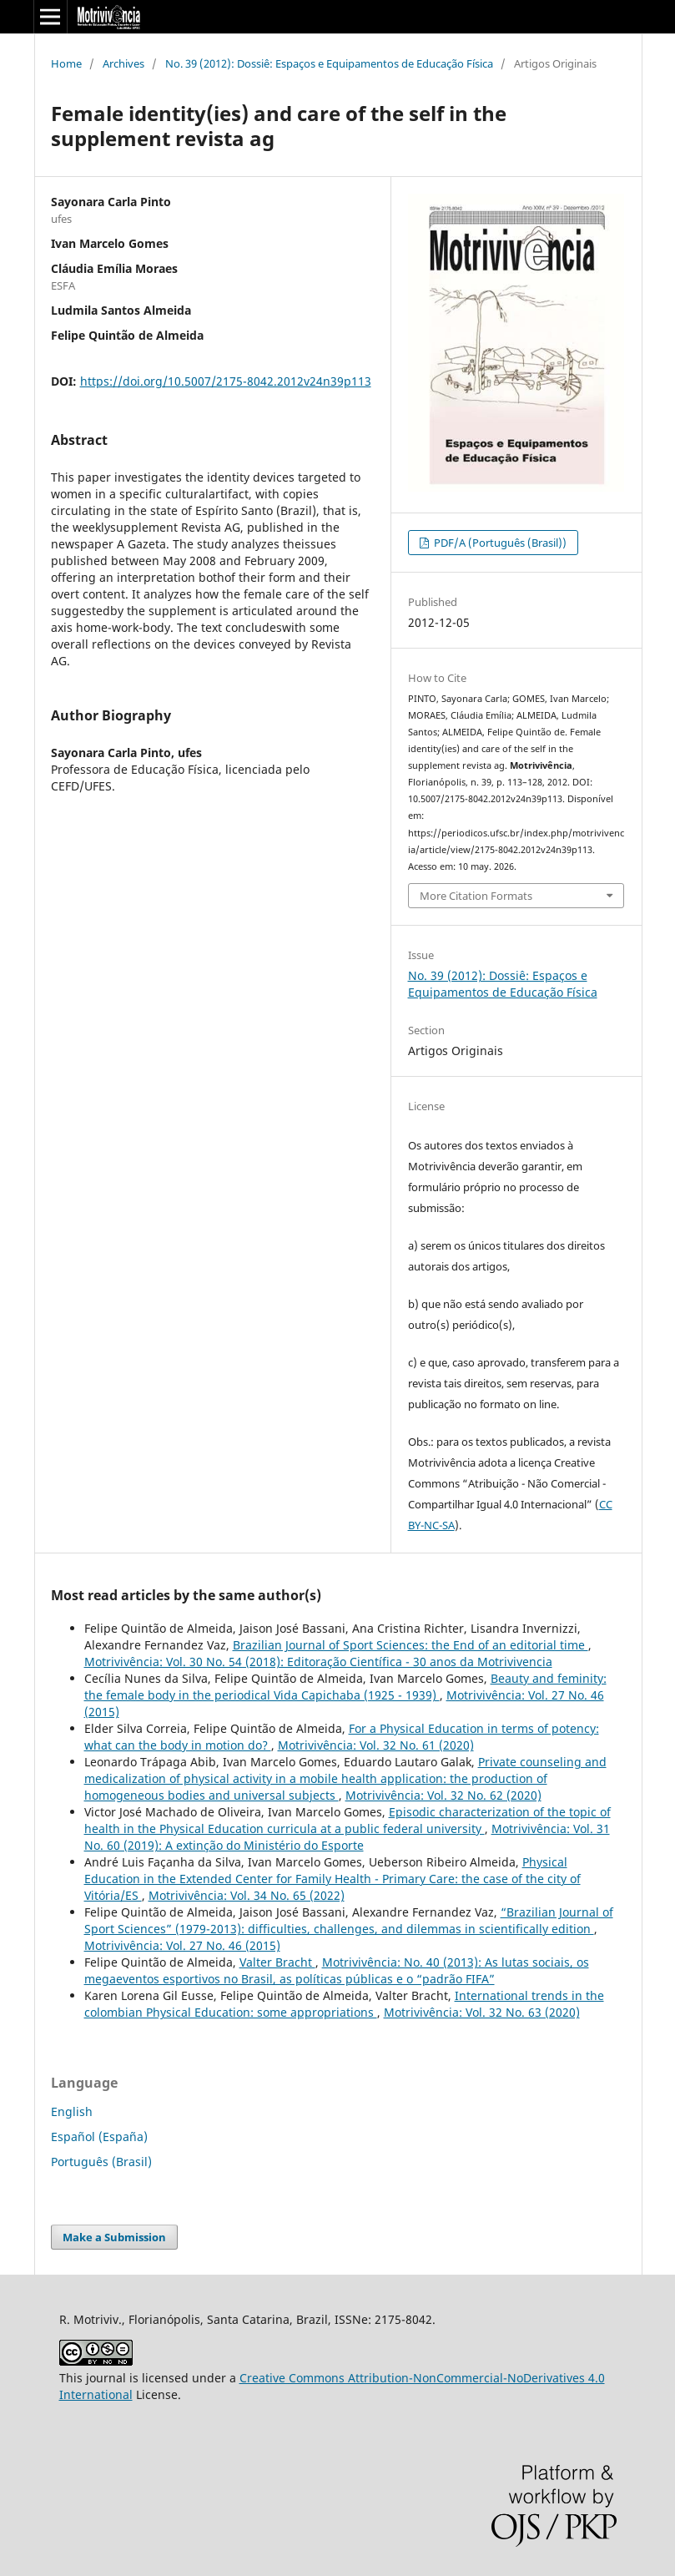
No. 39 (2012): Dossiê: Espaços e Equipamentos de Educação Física (329, 63)
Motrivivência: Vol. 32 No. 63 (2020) (482, 2012)
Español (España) (99, 2136)
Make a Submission (114, 2237)
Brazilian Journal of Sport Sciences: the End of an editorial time (410, 1645)
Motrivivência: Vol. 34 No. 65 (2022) (247, 1895)
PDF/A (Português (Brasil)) (499, 542)
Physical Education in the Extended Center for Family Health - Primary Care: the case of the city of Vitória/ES (332, 1878)
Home (66, 63)
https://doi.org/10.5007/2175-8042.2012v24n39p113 (225, 381)
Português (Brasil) (101, 2161)
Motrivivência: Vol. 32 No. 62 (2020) (443, 1795)
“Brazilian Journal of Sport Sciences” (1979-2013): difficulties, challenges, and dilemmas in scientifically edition (348, 1920)
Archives (123, 63)
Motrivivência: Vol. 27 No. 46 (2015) (182, 1945)
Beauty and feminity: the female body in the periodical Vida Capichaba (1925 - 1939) (345, 1686)
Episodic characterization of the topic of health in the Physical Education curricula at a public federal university (347, 1820)
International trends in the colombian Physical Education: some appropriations (344, 2004)
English (72, 2111)
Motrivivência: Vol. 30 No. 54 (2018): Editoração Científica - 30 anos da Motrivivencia (318, 1661)
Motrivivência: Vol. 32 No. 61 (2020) (376, 1745)
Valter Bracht (277, 1962)
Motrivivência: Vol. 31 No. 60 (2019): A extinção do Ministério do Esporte (347, 1837)
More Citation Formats (476, 895)
